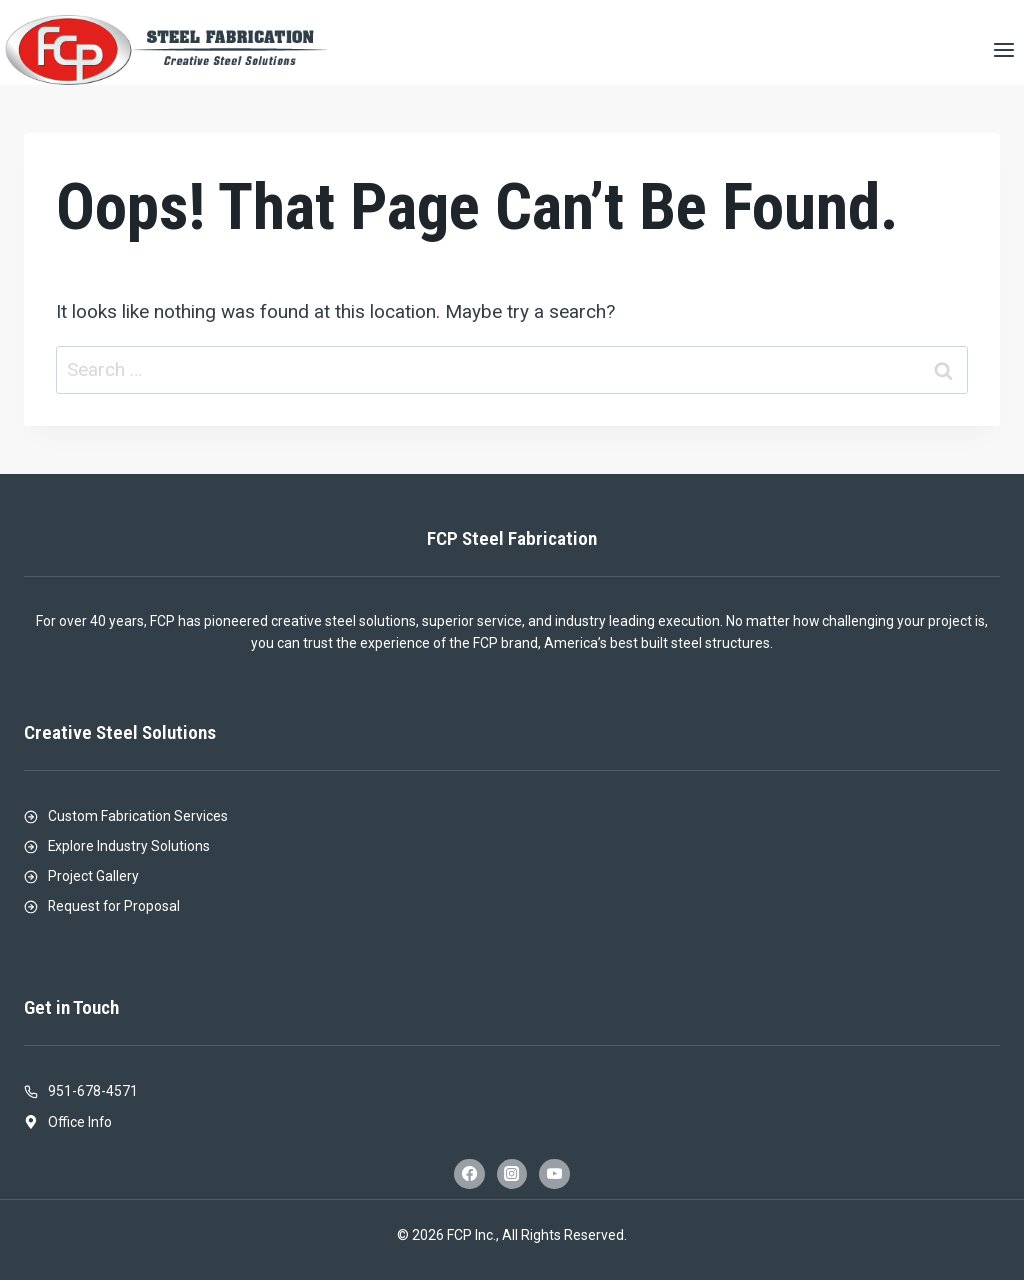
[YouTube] (554, 1174)
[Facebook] (469, 1174)
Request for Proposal (114, 906)
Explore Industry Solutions (129, 846)
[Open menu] (1003, 49)
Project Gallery (93, 876)
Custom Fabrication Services (138, 816)
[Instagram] (512, 1174)
